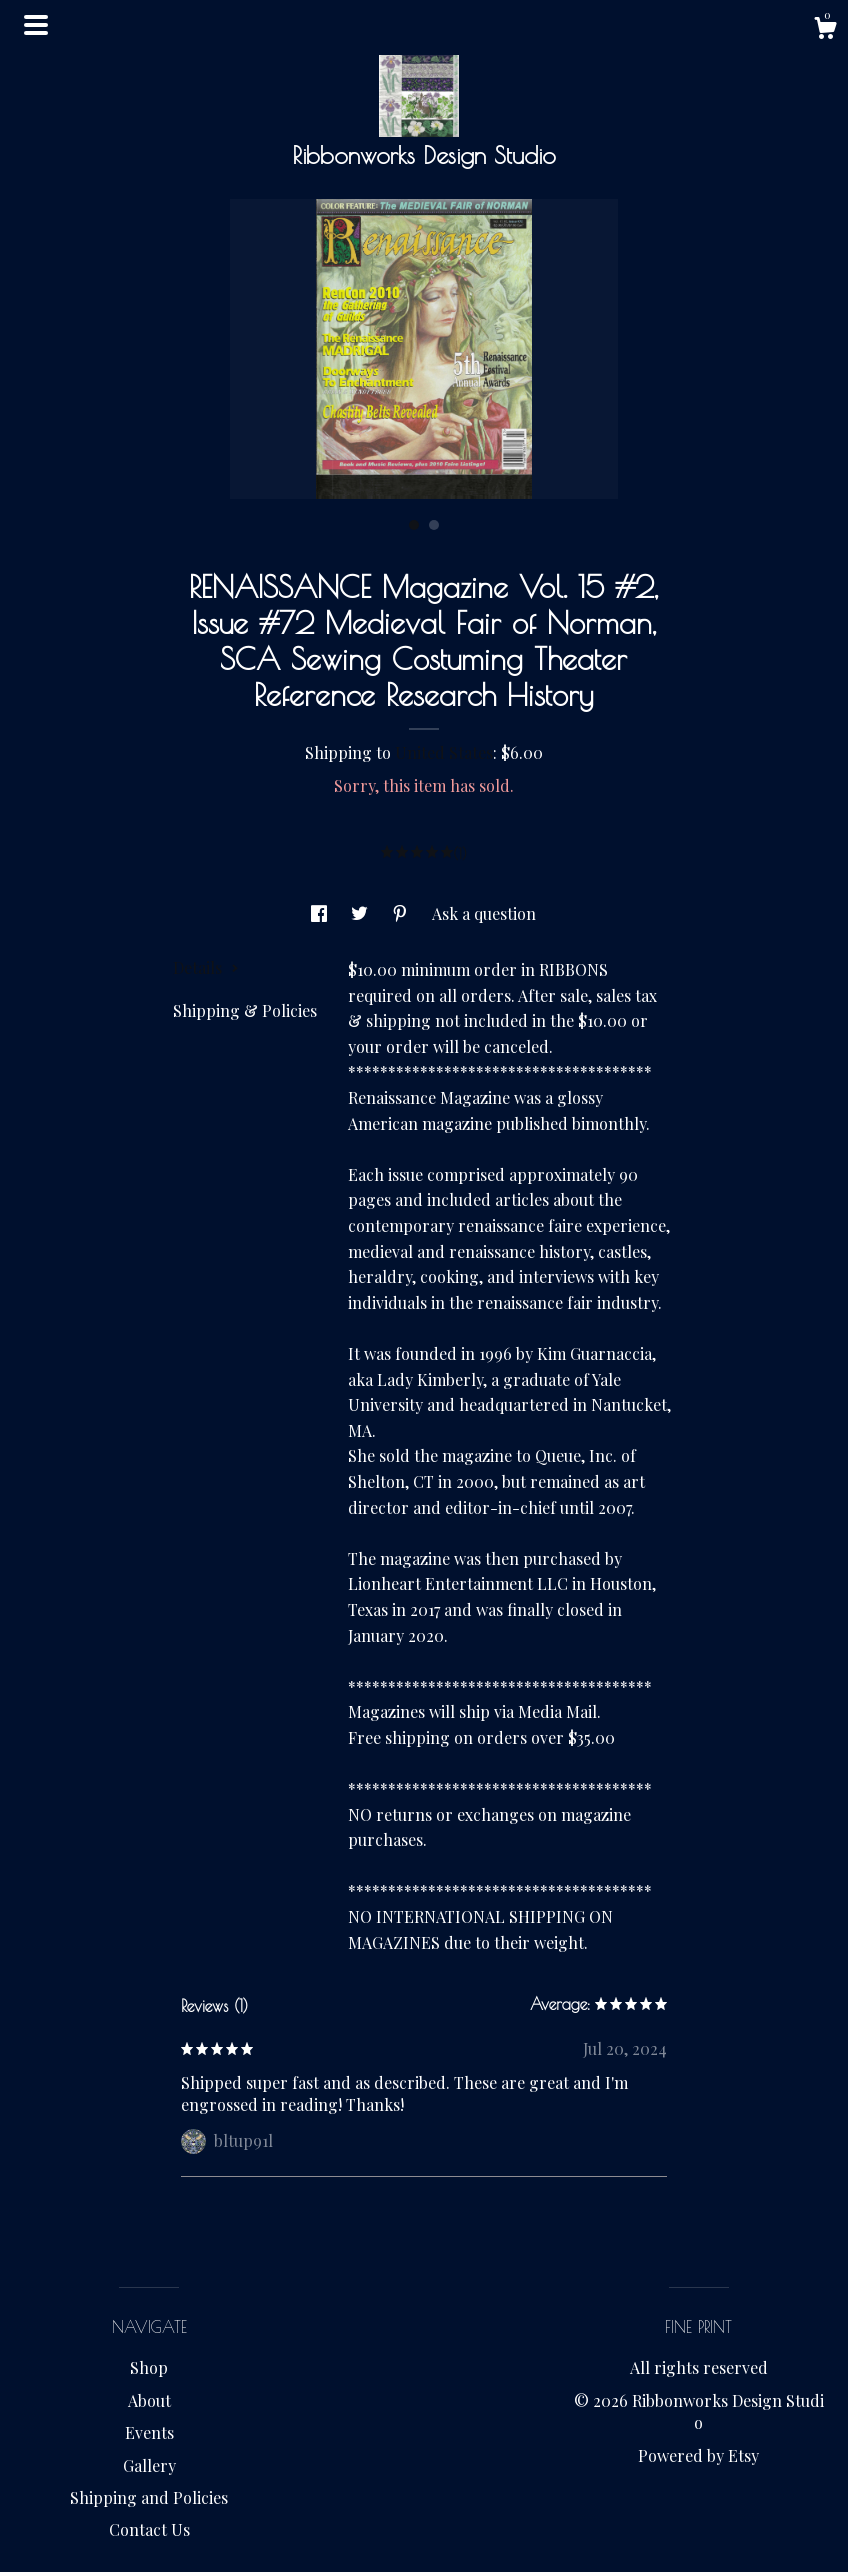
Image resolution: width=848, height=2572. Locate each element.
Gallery (149, 2465)
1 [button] (414, 525)
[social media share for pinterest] (402, 913)
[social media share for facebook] (321, 913)
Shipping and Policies (149, 2497)
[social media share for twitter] (361, 913)
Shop (149, 2367)
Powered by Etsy (698, 2455)
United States (444, 752)
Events (149, 2432)
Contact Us (149, 2529)
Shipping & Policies (245, 1010)
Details (206, 967)
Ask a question (484, 913)
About (149, 2400)
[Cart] (825, 30)
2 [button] (434, 525)
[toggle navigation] (36, 25)
